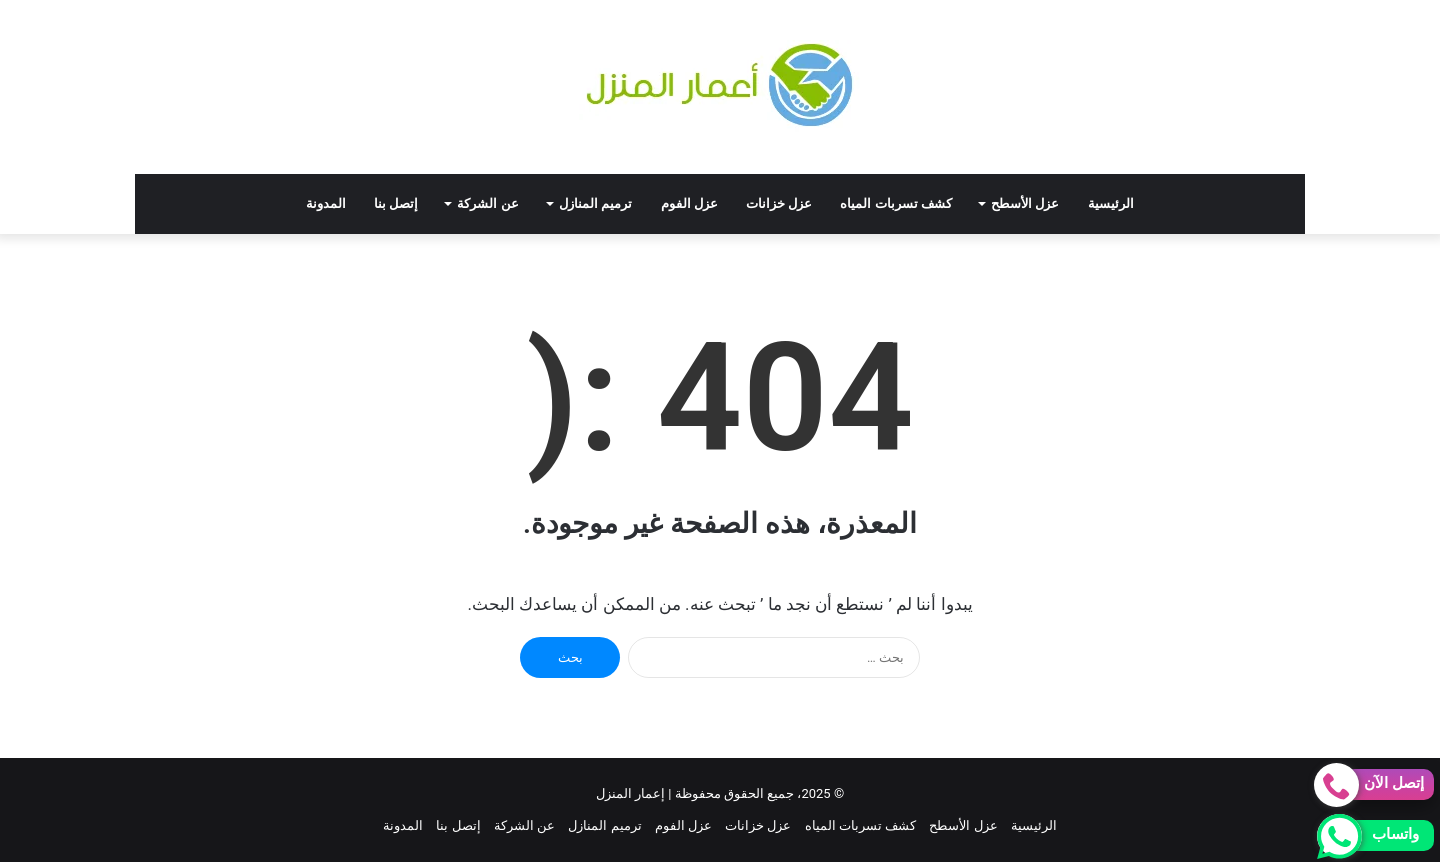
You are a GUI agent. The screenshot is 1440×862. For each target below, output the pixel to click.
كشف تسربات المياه (896, 203)
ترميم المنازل (595, 203)
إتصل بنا (396, 203)
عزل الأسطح (1025, 203)
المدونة (326, 203)
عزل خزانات (779, 203)
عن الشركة (487, 203)
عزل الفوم (689, 203)
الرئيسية (1111, 203)
